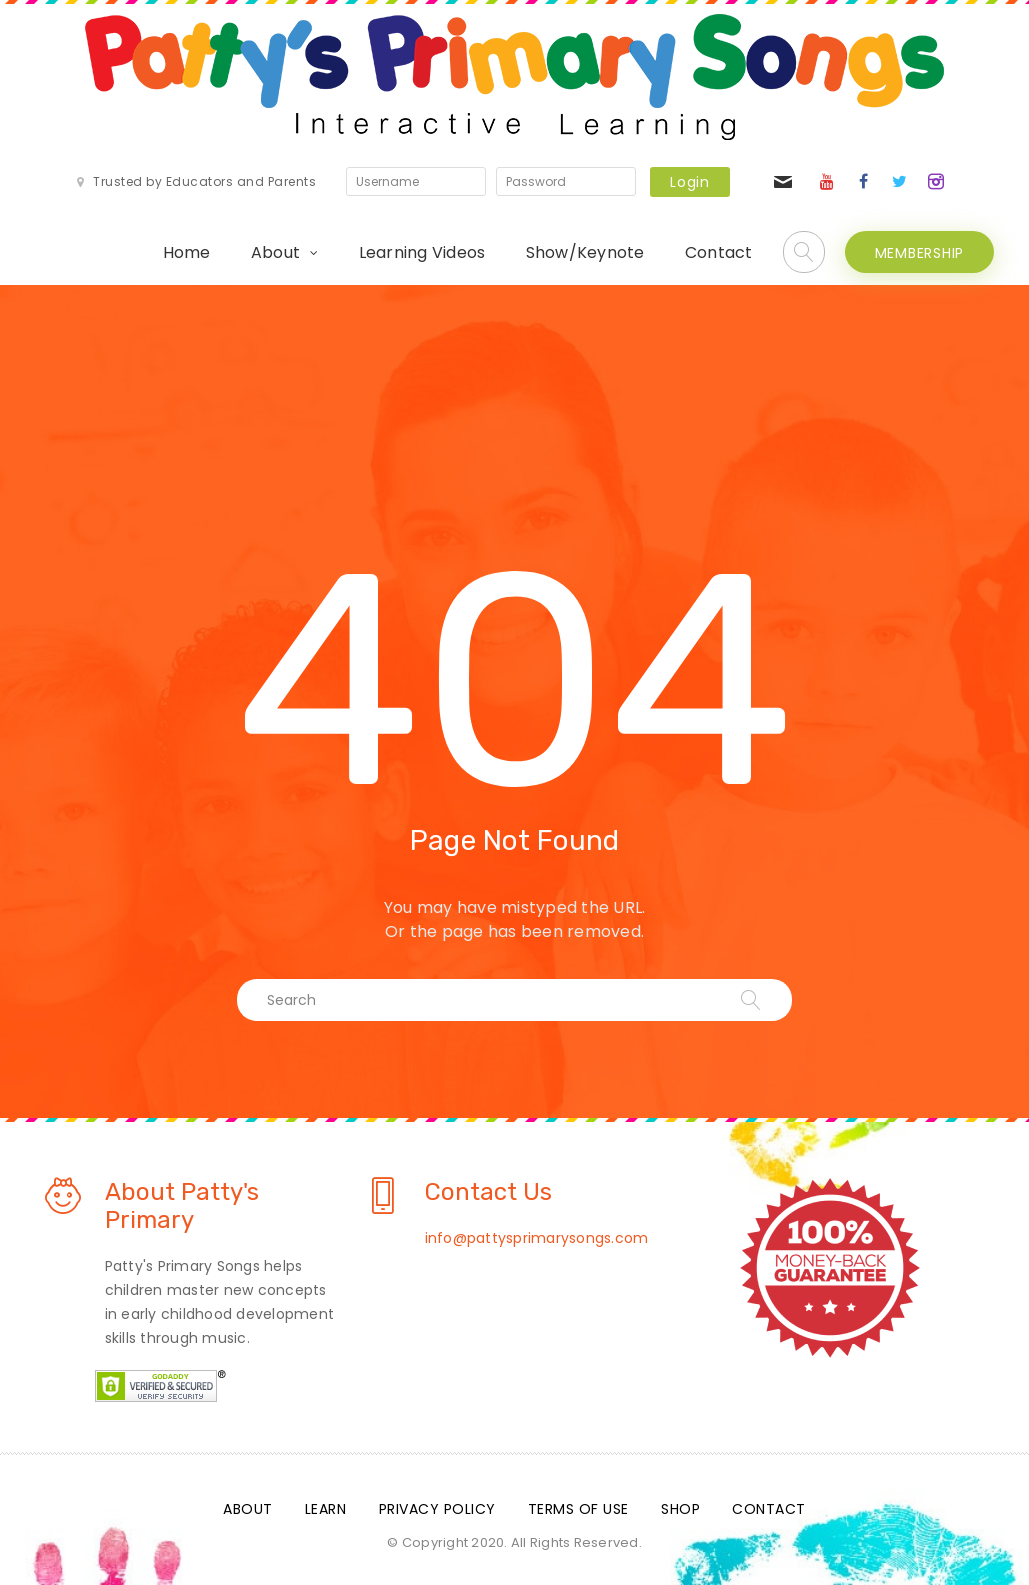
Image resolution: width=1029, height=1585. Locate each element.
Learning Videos (422, 252)
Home (187, 252)
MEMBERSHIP (920, 253)
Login (690, 182)
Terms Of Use (578, 1509)
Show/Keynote (585, 252)
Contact (719, 252)
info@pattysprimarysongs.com (537, 1238)
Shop (680, 1509)
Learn (326, 1509)
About (275, 252)
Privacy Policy (437, 1509)
